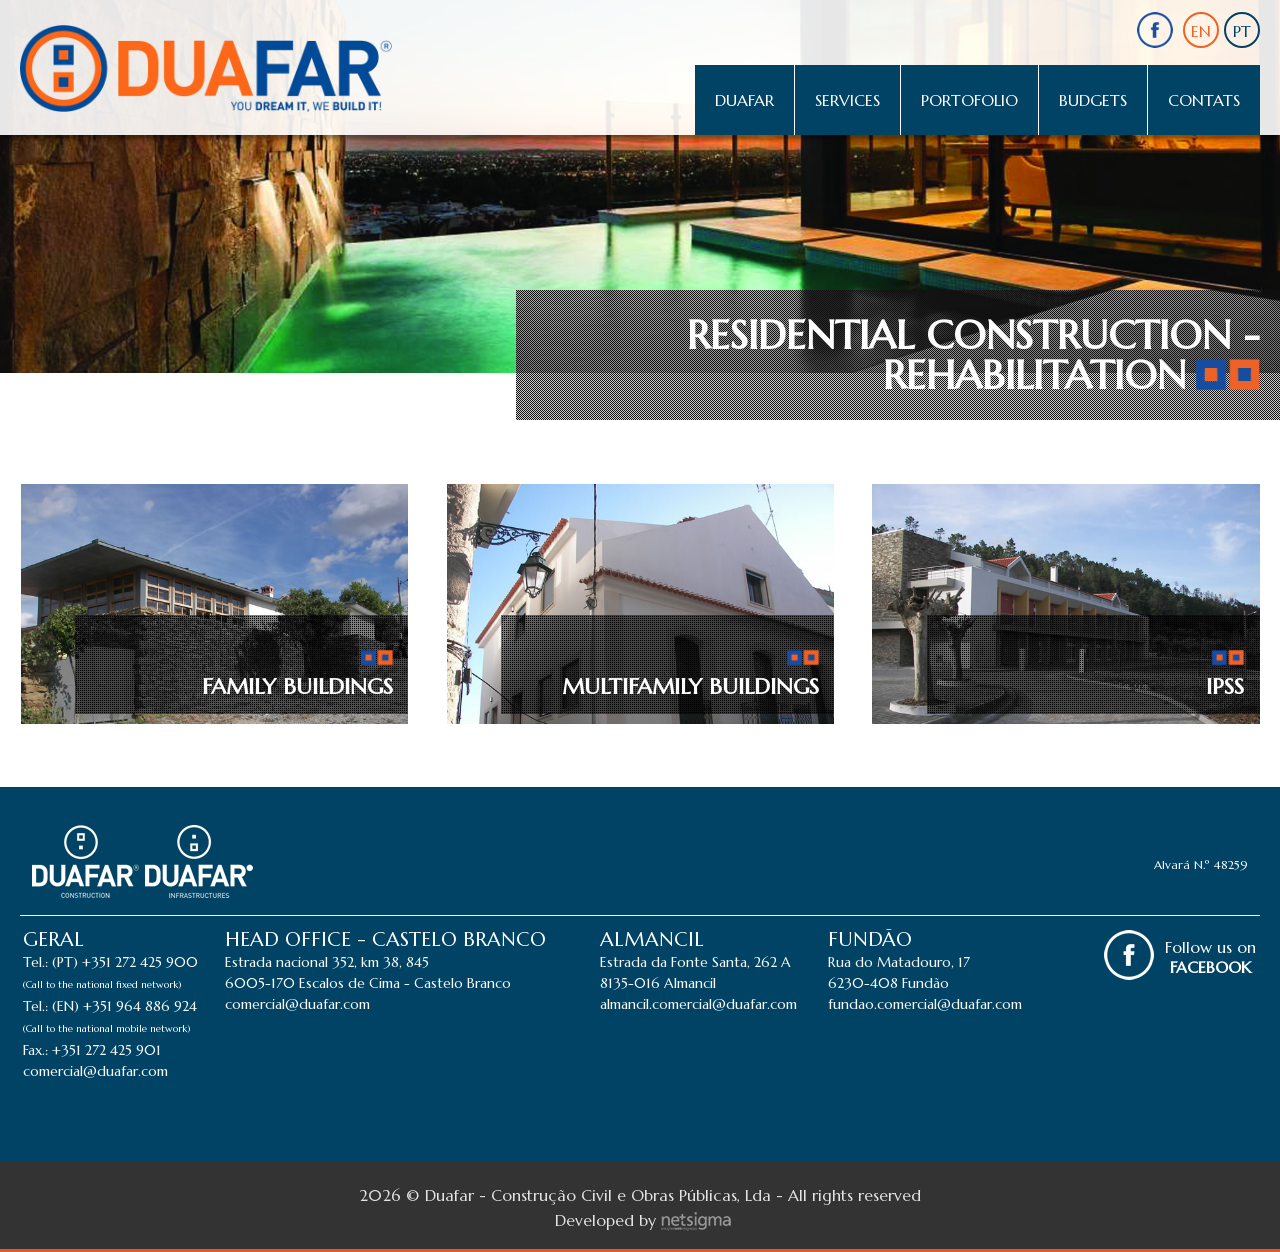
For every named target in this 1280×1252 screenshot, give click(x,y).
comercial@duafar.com (95, 1071)
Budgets (1093, 100)
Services (847, 100)
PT (1242, 31)
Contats (1204, 100)
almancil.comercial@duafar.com (698, 1004)
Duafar (744, 100)
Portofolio (969, 100)
